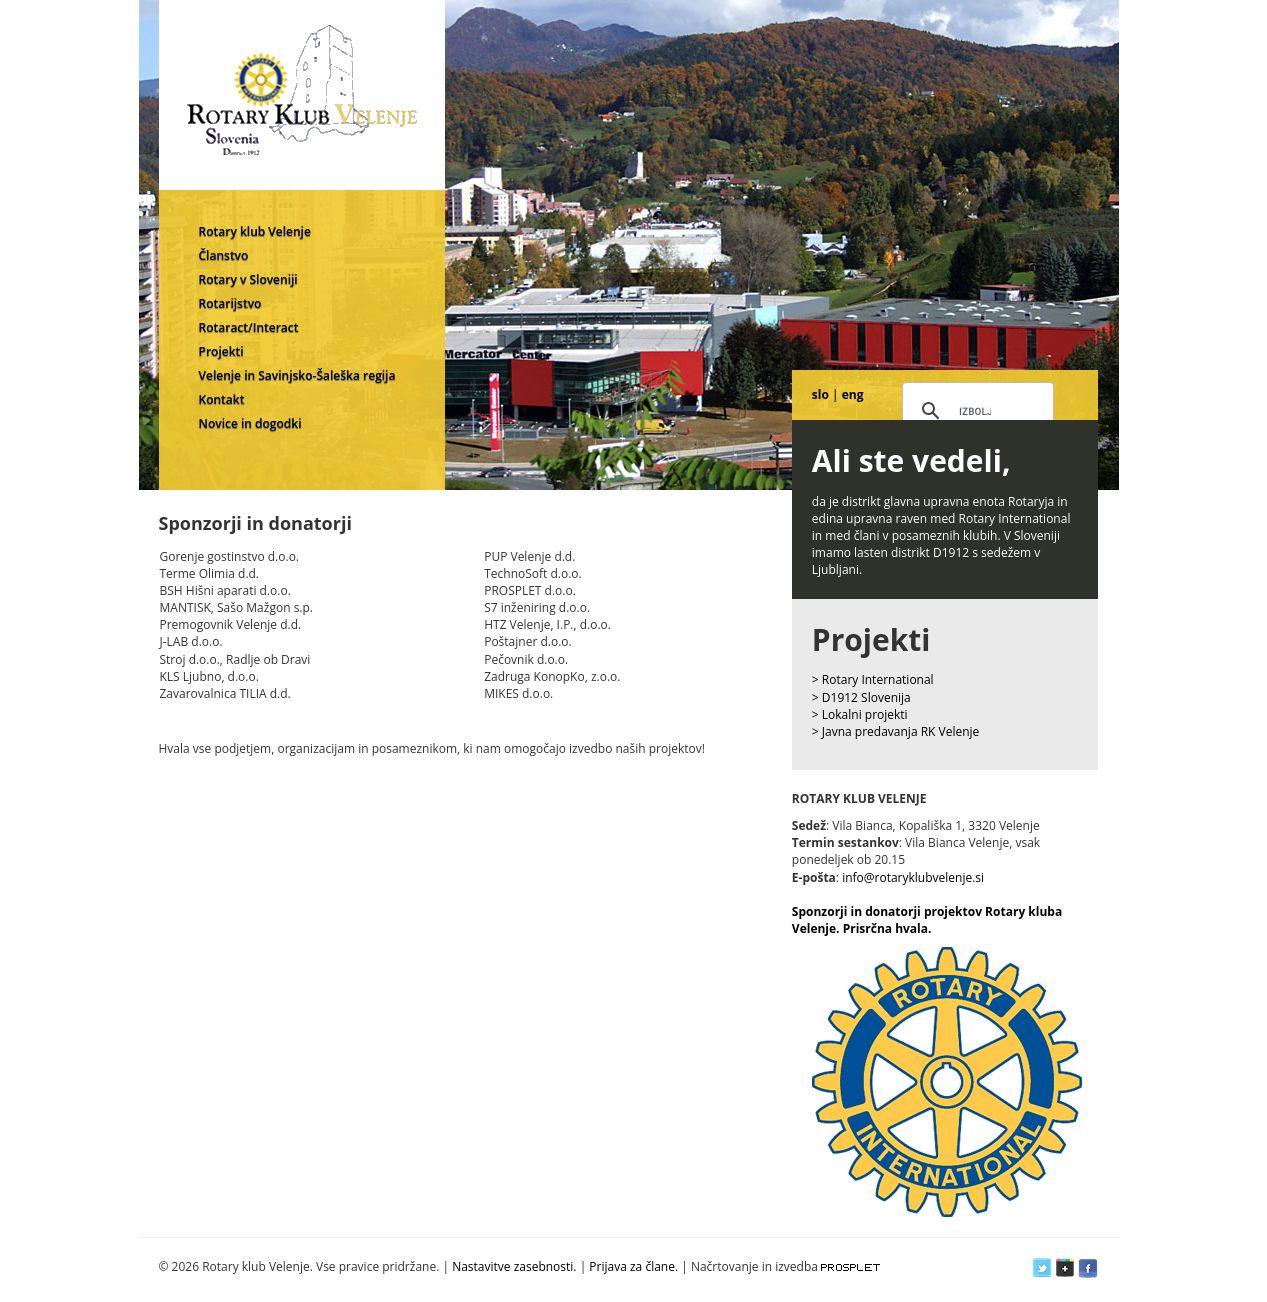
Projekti (221, 351)
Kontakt (222, 399)
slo (820, 394)
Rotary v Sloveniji (248, 279)
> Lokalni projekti (860, 714)
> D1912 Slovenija (861, 697)
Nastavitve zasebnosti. (514, 1266)
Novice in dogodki (250, 423)
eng (853, 394)
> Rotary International (873, 679)
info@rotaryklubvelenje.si (913, 877)
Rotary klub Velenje (255, 231)
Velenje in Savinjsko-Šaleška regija (297, 375)
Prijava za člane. (633, 1266)
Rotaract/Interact (249, 327)
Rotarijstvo (230, 303)
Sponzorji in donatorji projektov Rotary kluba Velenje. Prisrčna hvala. (927, 920)
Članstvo (224, 255)
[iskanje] (975, 412)
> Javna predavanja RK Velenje (896, 731)
